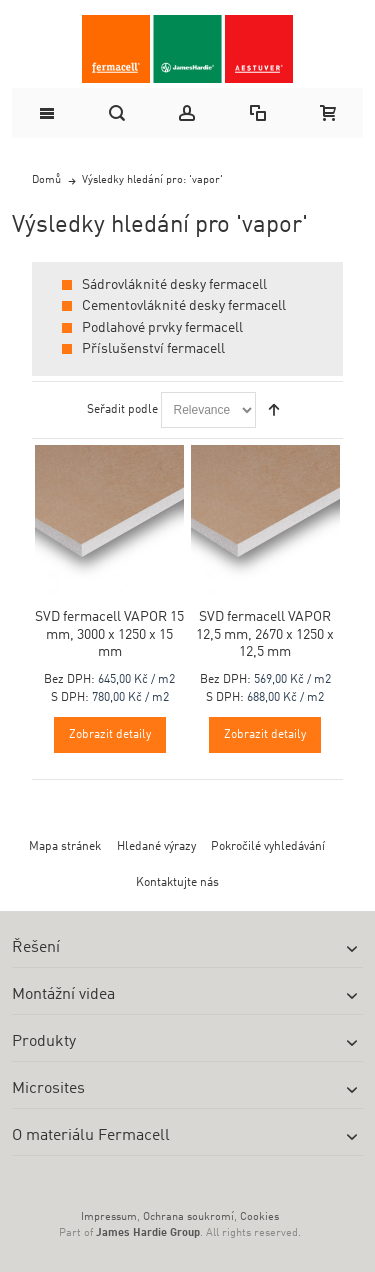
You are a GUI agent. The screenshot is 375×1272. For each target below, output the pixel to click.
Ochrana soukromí (188, 1217)
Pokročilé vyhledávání (268, 847)
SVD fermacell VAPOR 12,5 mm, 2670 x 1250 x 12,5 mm (265, 634)
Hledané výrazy (156, 847)
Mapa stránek (65, 847)
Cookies (259, 1217)
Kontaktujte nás (177, 883)
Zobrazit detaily (110, 735)
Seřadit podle (122, 410)
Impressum (109, 1217)
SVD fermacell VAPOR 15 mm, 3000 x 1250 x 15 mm (109, 634)
